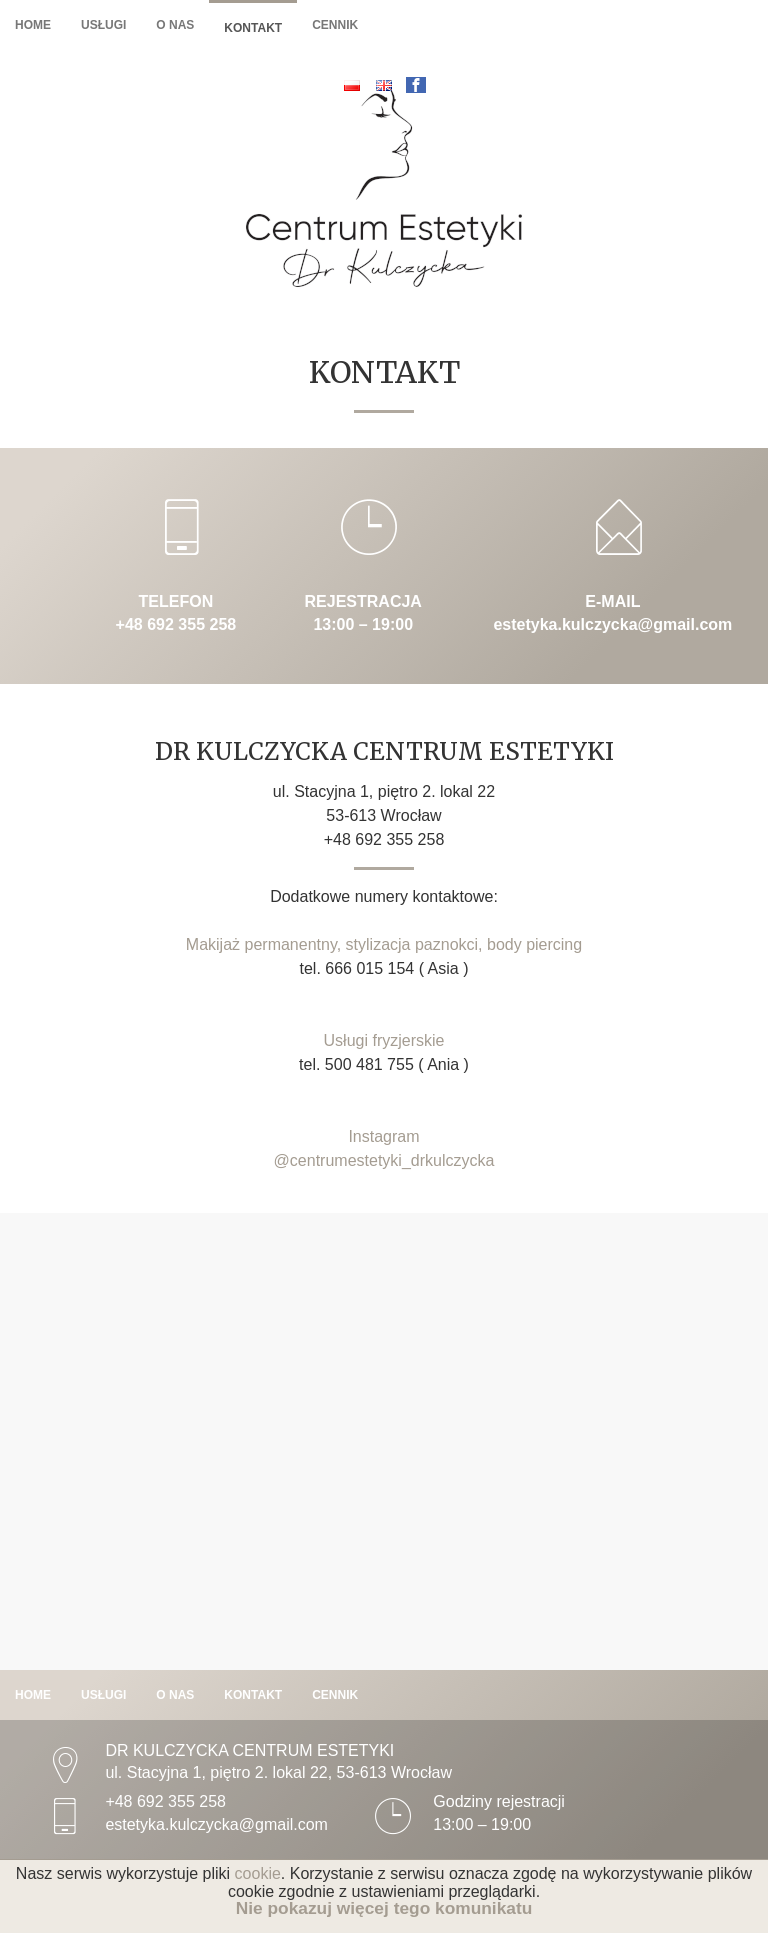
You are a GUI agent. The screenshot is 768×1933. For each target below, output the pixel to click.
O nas (175, 25)
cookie (258, 1873)
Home (33, 25)
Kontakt (253, 28)
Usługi (103, 25)
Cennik (335, 25)
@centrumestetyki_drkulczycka (384, 1160)
